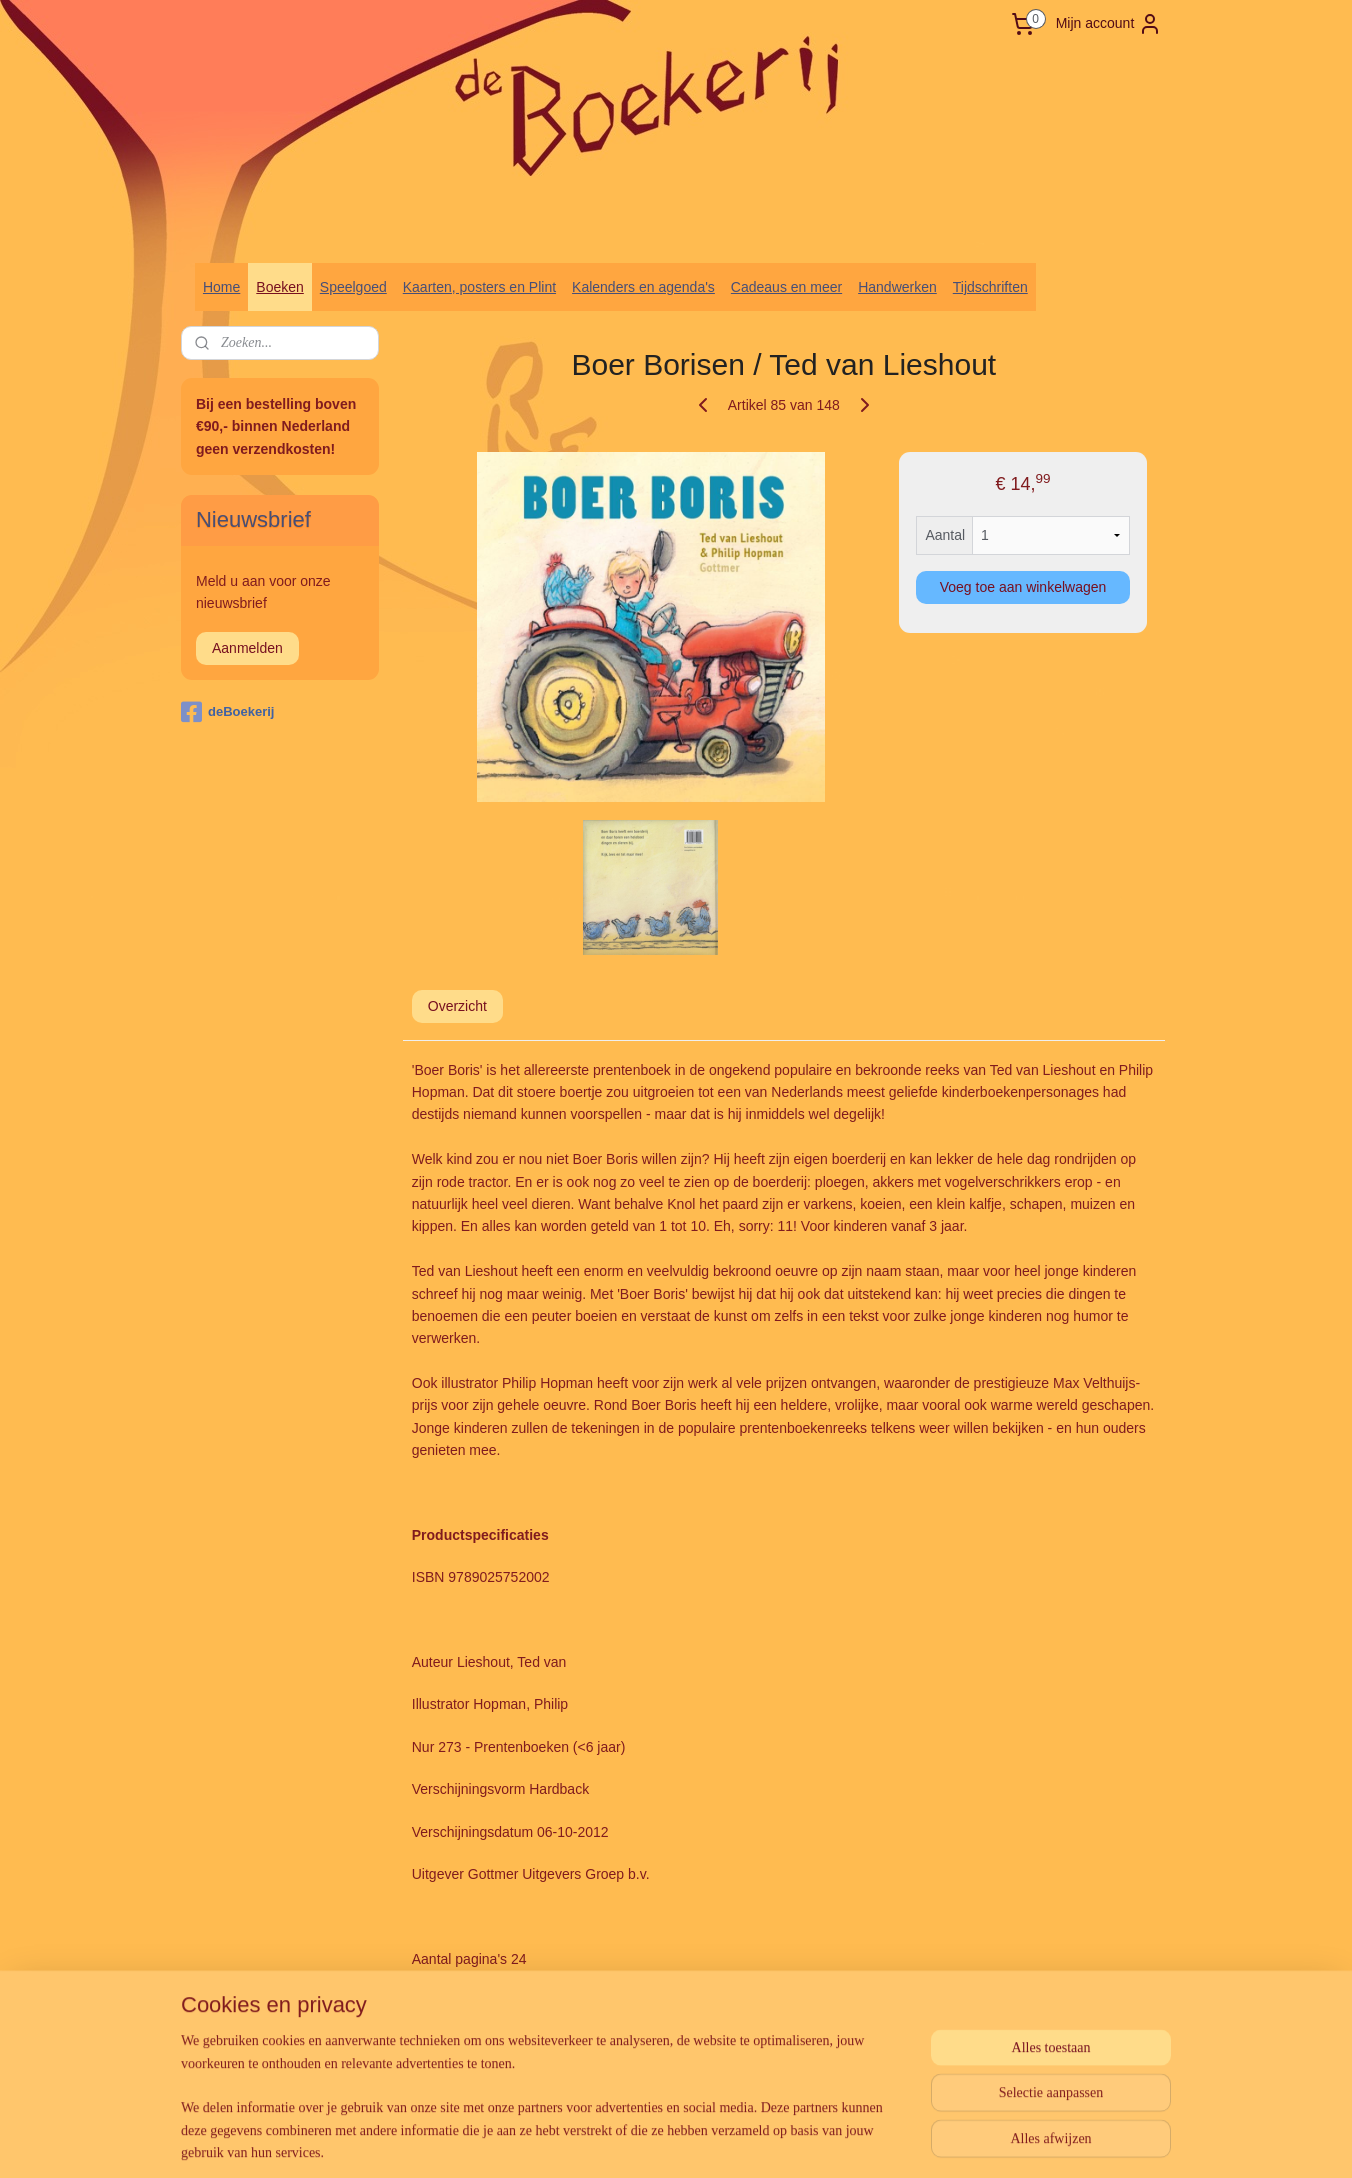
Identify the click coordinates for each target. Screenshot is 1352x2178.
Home (221, 287)
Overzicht (457, 1006)
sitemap (631, 2141)
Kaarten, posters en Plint (479, 287)
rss (666, 2141)
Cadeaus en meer (786, 287)
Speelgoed (353, 287)
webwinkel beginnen (732, 2141)
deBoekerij (227, 712)
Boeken (279, 287)
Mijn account (1109, 24)
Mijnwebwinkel (887, 2141)
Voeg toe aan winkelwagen (1023, 587)
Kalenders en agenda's (643, 287)
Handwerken (897, 287)
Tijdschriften (990, 287)
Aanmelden (247, 648)
